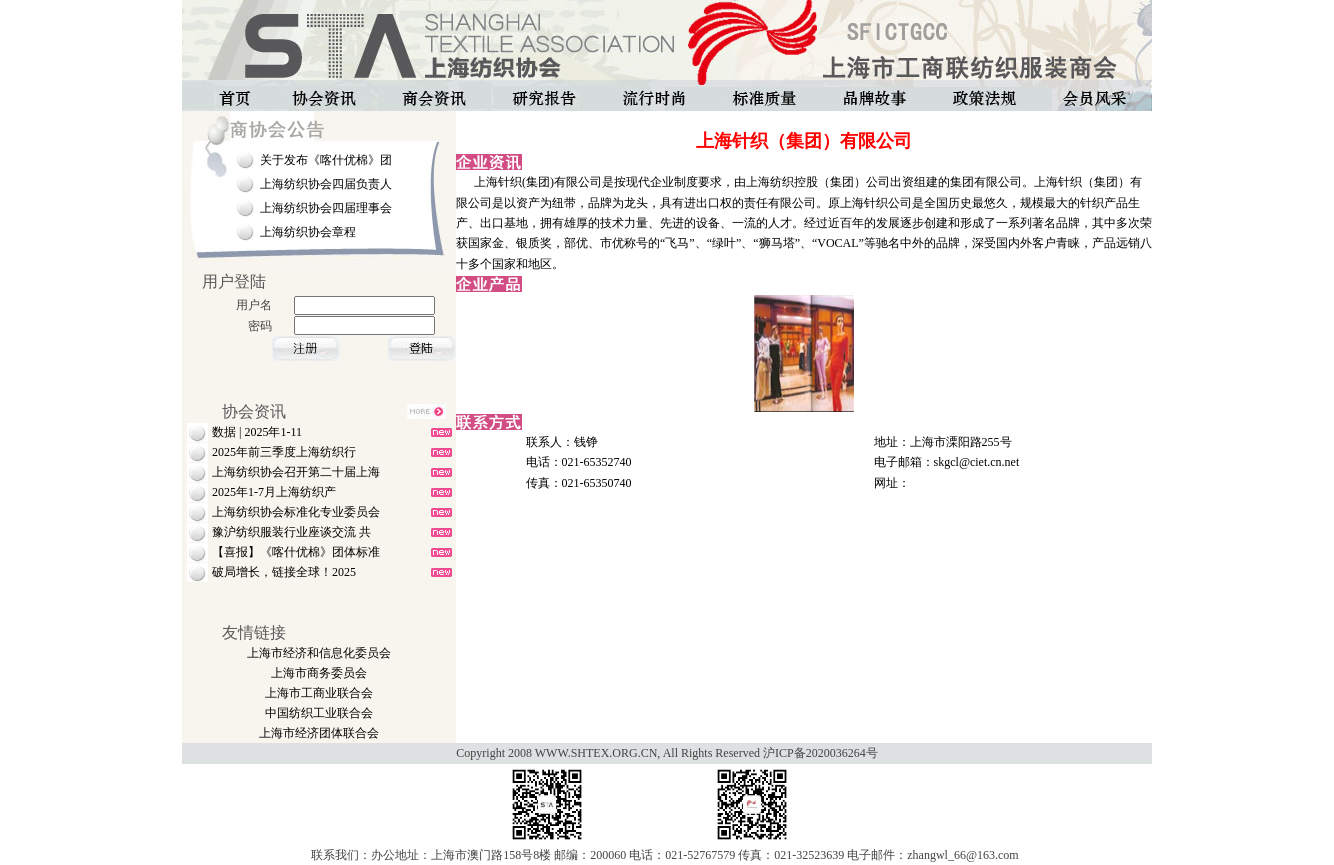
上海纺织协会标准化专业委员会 (296, 512)
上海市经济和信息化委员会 (319, 653)
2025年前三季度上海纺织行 (284, 452)
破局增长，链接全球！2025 (284, 572)
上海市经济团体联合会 (319, 733)
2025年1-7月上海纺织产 (274, 492)
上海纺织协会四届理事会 (326, 208)
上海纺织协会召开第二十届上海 (296, 472)
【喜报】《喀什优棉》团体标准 (296, 552)
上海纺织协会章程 (308, 232)
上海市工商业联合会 (319, 693)
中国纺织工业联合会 (319, 713)
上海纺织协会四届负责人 (326, 184)
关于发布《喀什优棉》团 (326, 160)
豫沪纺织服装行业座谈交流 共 (291, 532)
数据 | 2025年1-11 (257, 432)
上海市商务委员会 (319, 673)
